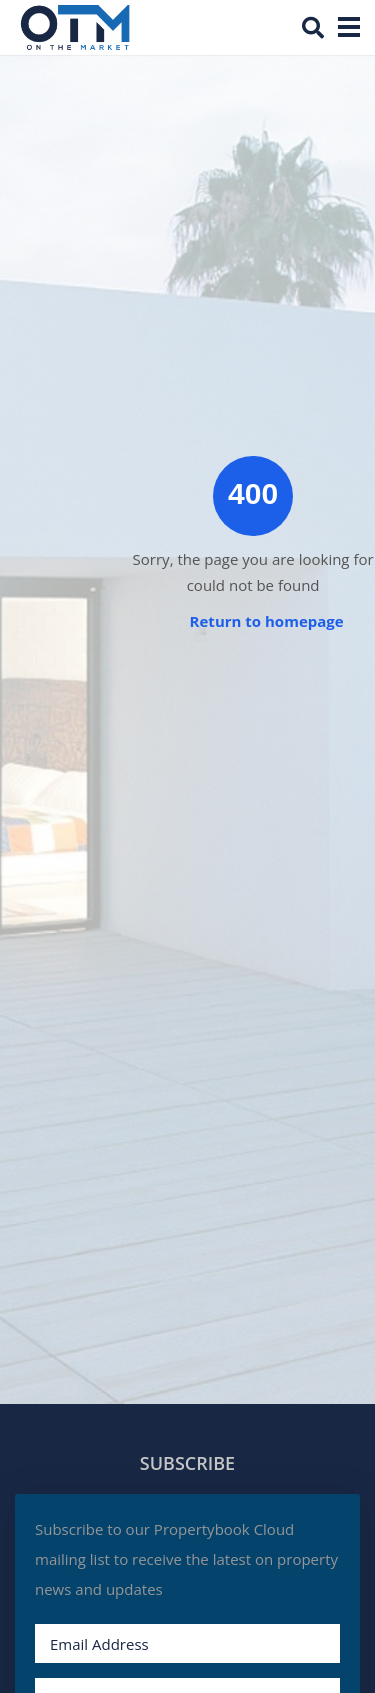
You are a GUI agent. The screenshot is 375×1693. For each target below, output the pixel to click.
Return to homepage (267, 621)
